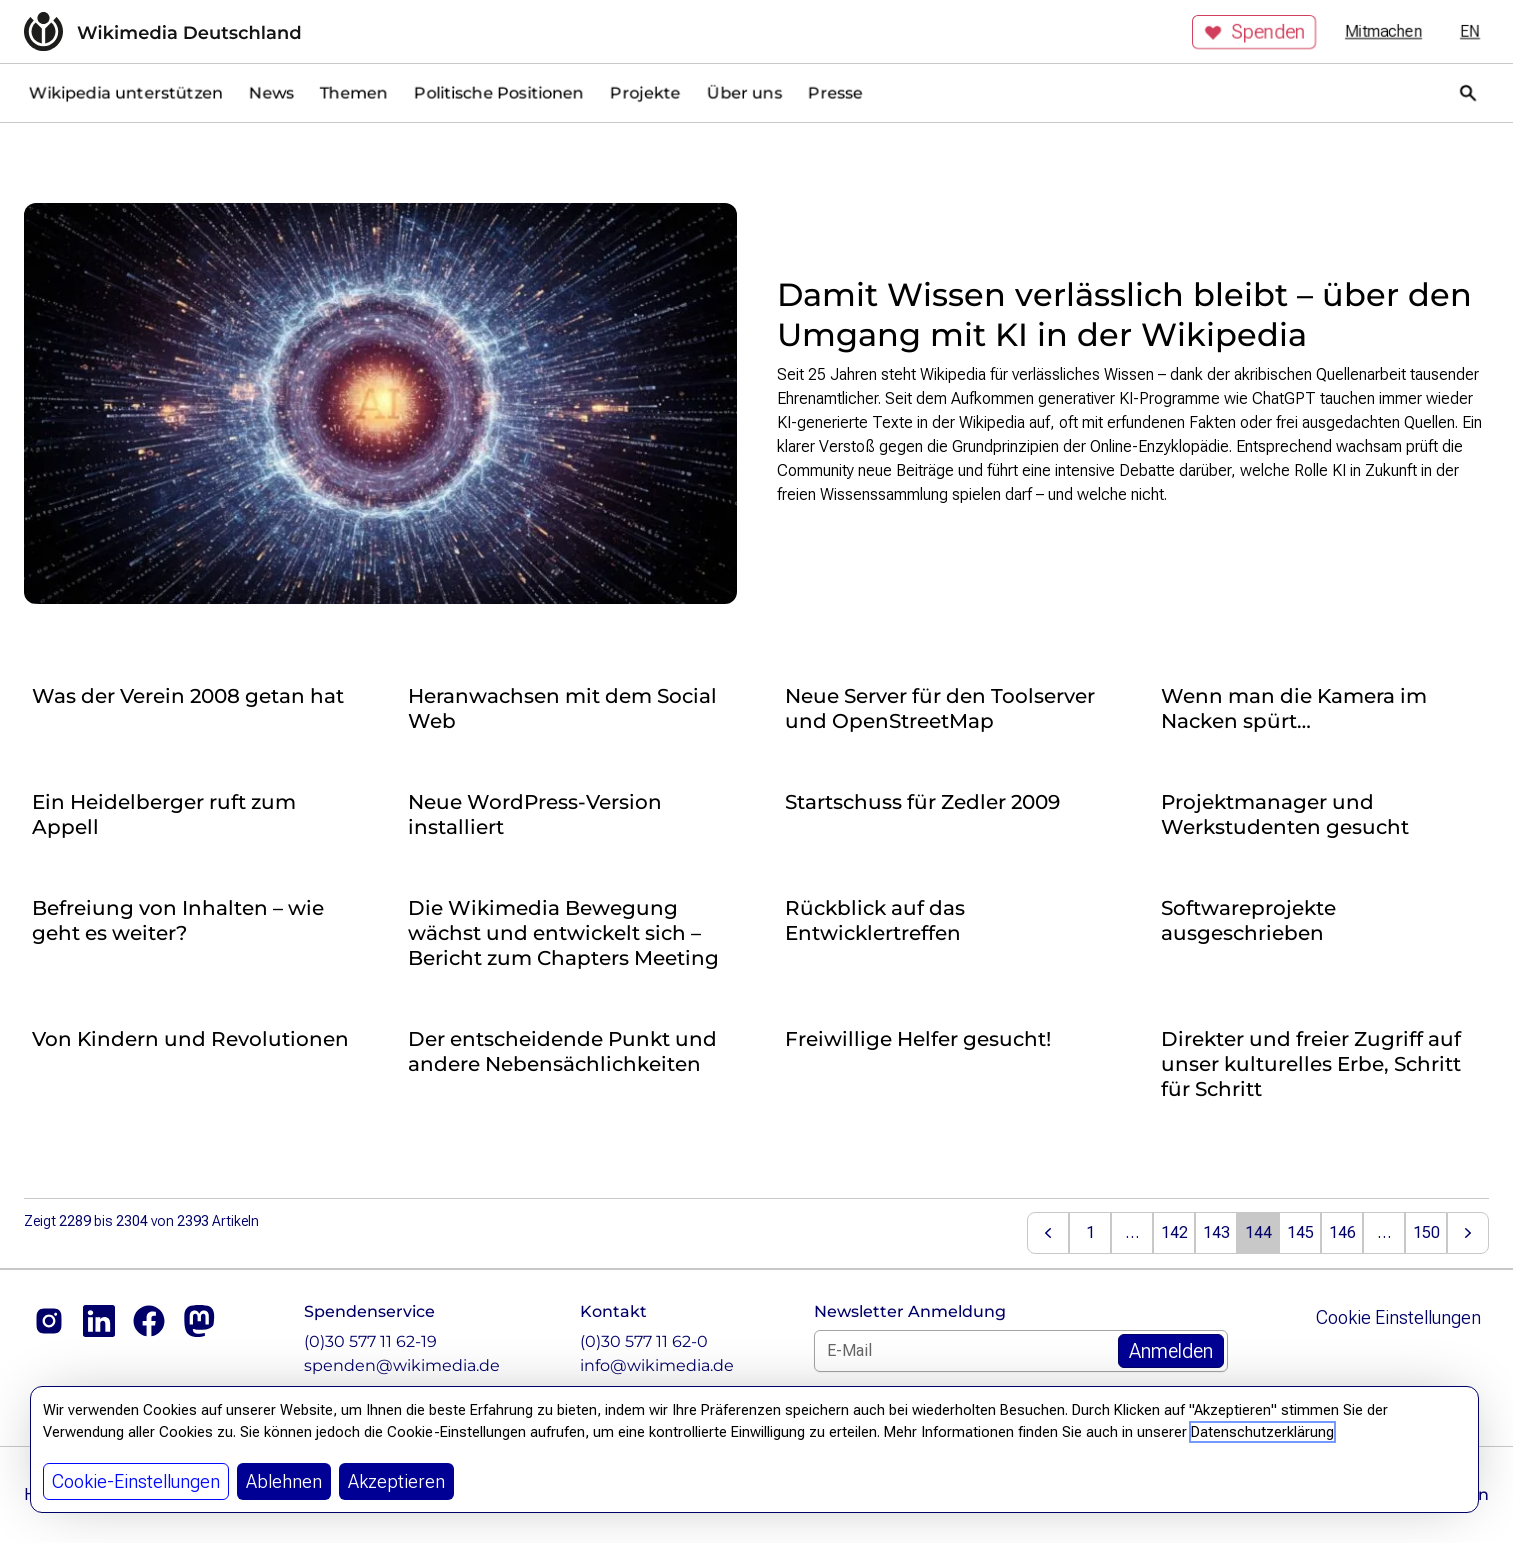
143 (1216, 1232)
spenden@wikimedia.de (402, 1365)
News (271, 92)
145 (1300, 1232)
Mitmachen (1383, 31)
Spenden (1254, 32)
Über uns (744, 92)
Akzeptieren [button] (396, 1481)
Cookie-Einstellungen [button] (136, 1481)
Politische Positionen (499, 92)
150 (1426, 1232)
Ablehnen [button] (284, 1481)
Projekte (645, 92)
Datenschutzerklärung (1262, 1432)
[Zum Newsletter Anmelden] (1171, 1351)
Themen (354, 92)
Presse (835, 92)
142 (1174, 1232)
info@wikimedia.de (657, 1365)
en (1470, 31)
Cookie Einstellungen (1398, 1317)
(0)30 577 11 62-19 (370, 1341)
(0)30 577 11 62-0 (644, 1341)
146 (1342, 1232)
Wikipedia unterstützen (126, 92)
